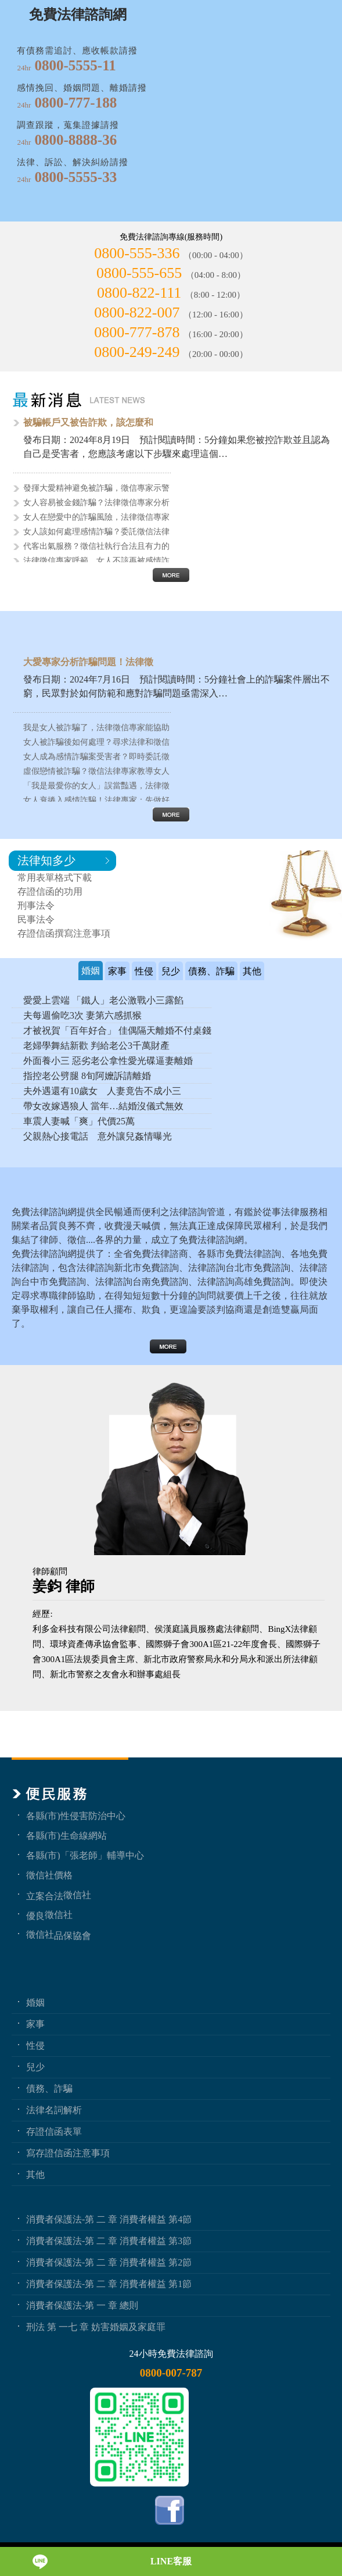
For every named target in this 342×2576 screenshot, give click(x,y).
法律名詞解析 (54, 2109)
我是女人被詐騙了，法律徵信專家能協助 (96, 727)
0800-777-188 (76, 102)
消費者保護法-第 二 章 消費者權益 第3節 (109, 2240)
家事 (35, 2023)
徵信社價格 (49, 1875)
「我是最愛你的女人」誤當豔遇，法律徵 (96, 785)
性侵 (35, 2045)
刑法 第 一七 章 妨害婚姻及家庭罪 (95, 2326)
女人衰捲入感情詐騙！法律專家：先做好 (96, 800)
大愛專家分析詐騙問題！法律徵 (88, 662)
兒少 (35, 2066)
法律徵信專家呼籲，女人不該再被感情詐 (96, 560)
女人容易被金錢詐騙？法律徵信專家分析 (96, 502)
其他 (35, 2174)
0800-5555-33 (76, 177)
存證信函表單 (54, 2131)
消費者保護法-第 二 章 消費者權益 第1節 (109, 2283)
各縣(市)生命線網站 (66, 1835)
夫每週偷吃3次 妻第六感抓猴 (82, 1015)
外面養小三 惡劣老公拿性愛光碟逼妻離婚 (108, 1061)
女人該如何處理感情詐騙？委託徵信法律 (96, 531)
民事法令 (36, 919)
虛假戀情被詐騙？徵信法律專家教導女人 (96, 771)
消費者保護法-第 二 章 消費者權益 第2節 (109, 2262)
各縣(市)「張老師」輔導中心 (85, 1855)
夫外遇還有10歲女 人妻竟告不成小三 (102, 1091)
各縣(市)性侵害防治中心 (75, 1815)
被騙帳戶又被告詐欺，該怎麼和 (88, 422)
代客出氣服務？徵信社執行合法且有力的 (96, 546)
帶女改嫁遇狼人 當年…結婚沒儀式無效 (103, 1106)
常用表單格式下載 (54, 878)
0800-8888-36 (76, 140)
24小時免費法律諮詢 (171, 2354)
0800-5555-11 (75, 65)
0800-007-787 (171, 2373)
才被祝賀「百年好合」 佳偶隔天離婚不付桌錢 (117, 1030)
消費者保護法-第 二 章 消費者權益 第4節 (109, 2219)
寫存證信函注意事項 (68, 2152)
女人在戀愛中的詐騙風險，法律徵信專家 (96, 517)
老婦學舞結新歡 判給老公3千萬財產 (96, 1046)
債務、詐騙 (49, 2088)
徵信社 (77, 1894)
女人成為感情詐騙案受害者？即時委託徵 (96, 756)
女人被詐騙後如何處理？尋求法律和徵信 (96, 742)
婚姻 (35, 2002)
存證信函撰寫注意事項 (63, 933)
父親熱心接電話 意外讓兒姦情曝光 (97, 1136)
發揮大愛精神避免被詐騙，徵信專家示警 (96, 488)
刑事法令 (36, 905)
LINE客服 (171, 2561)
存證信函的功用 (49, 891)
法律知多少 (46, 860)
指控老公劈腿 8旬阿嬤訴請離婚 (87, 1076)
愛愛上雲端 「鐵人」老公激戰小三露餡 (103, 1000)
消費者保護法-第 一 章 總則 (82, 2305)
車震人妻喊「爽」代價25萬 (79, 1121)
